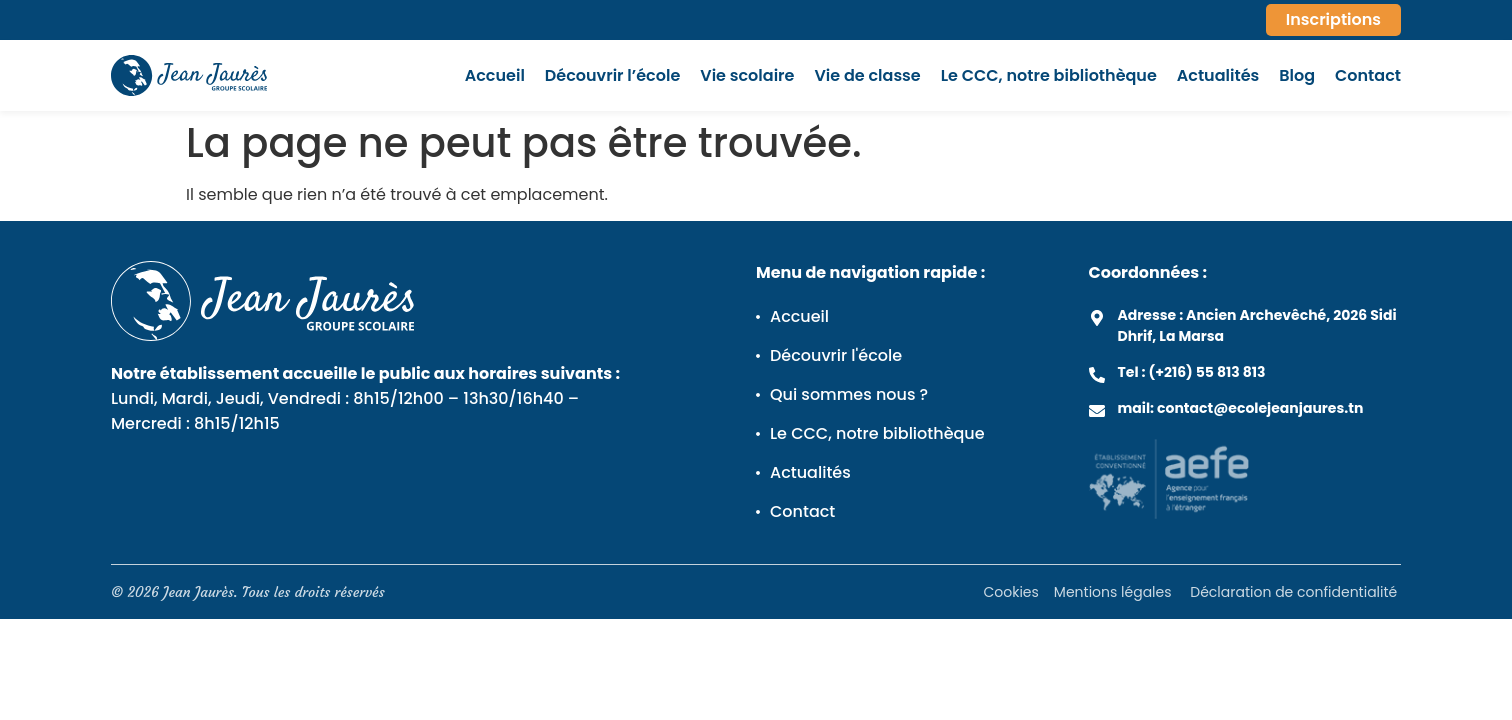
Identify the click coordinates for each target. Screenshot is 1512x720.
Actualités (1218, 76)
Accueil (495, 76)
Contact (1368, 76)
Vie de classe (867, 76)
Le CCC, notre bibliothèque (1049, 76)
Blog (1297, 76)
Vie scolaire (747, 76)
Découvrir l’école (612, 76)
